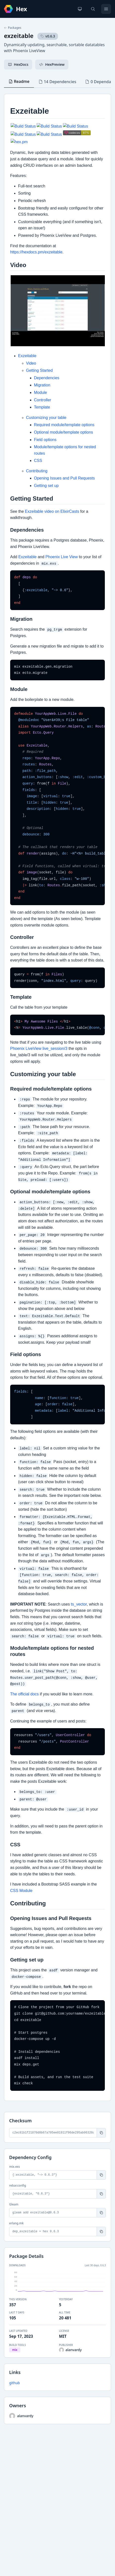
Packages (12, 28)
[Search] (93, 9)
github (14, 2382)
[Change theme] (80, 9)
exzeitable (18, 36)
